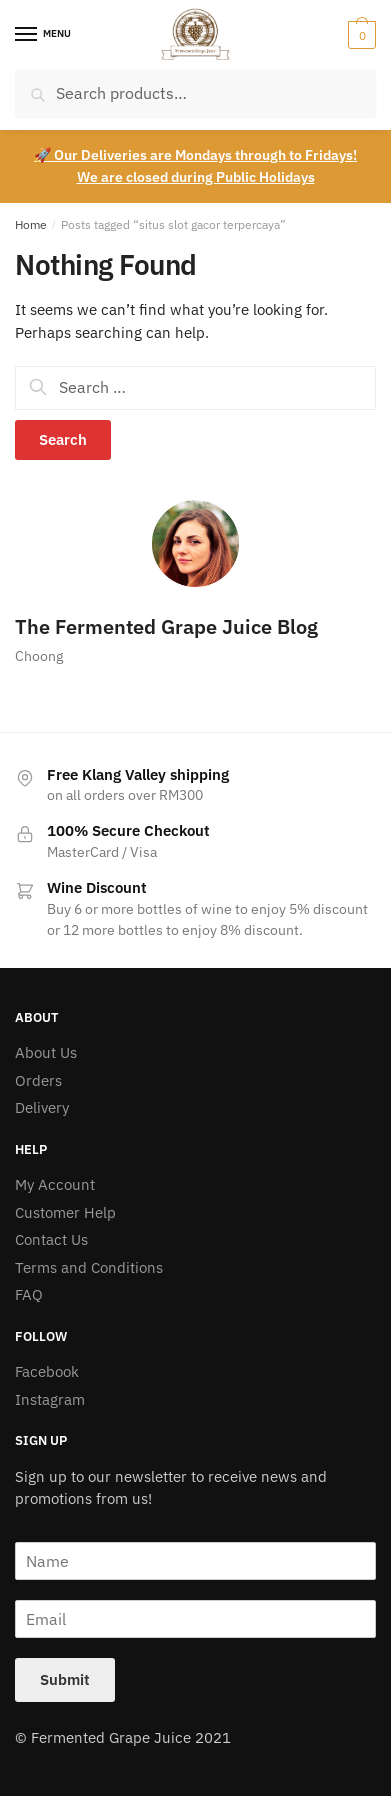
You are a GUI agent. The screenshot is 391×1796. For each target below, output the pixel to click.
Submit (65, 1679)
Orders (38, 1080)
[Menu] (45, 35)
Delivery (42, 1107)
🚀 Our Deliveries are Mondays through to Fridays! (195, 155)
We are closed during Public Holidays (196, 177)
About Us (46, 1052)
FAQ (29, 1294)
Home (31, 224)
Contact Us (51, 1239)
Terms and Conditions (89, 1267)
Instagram (50, 1399)
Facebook (47, 1371)
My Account (55, 1184)
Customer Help (65, 1212)
